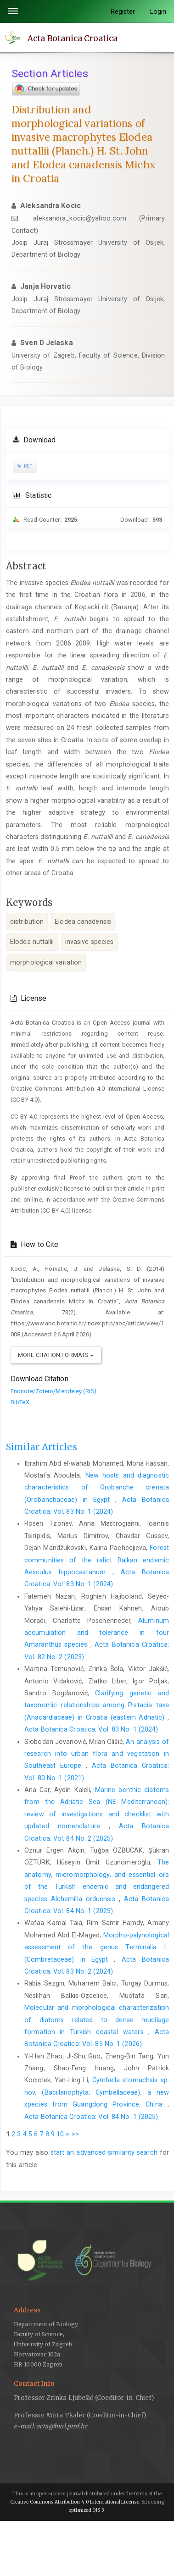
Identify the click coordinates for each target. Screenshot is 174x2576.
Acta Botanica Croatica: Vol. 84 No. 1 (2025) (91, 2116)
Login (158, 11)
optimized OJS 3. (87, 2510)
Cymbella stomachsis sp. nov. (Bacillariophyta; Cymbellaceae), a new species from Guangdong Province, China (96, 2092)
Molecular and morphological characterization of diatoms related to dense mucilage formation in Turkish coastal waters (96, 2019)
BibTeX (20, 1402)
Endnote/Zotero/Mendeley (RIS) (53, 1391)
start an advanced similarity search (104, 2152)
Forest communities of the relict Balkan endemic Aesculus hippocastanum (96, 1560)
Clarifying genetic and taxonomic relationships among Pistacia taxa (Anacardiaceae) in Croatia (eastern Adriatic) (96, 1705)
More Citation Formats (56, 1354)
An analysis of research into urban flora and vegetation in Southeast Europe (96, 1754)
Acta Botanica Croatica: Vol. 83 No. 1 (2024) (91, 1729)
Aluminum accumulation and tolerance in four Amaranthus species (96, 1633)
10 (60, 2134)
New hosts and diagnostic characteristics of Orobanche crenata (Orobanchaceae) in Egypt (96, 1487)
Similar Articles (41, 1446)
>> (75, 2134)
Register (123, 11)
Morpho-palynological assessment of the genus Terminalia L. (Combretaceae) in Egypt (96, 1947)
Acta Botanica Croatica (73, 38)
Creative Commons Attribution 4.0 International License (74, 2502)
